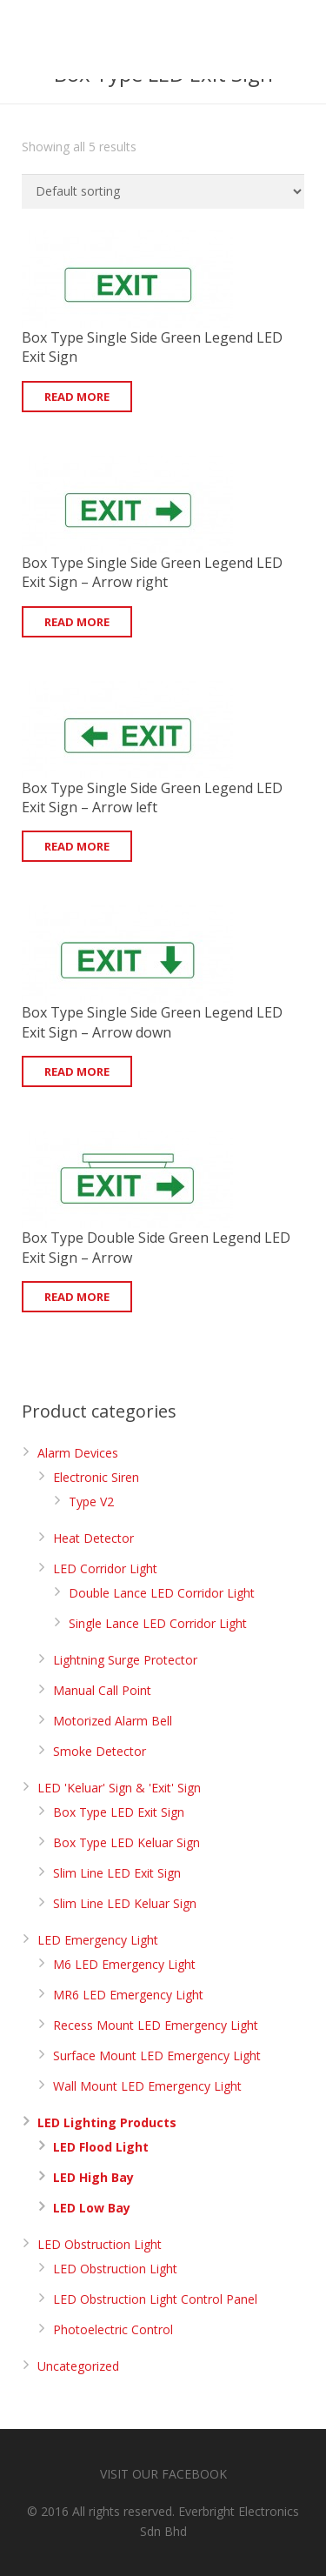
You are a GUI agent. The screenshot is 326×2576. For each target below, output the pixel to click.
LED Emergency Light (97, 1940)
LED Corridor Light (105, 1568)
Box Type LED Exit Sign (118, 1812)
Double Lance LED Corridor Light (162, 1593)
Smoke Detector (99, 1751)
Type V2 (91, 1501)
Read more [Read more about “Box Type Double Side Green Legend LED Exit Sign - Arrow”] (77, 1297)
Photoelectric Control (113, 2329)
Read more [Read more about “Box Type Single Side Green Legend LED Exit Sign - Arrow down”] (77, 1071)
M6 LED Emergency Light (124, 1964)
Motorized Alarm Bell (112, 1720)
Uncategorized (78, 2366)
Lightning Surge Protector (125, 1660)
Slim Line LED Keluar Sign (124, 1903)
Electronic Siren (96, 1477)
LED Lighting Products (106, 2122)
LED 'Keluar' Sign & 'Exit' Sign (119, 1787)
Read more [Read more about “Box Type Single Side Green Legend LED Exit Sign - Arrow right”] (77, 622)
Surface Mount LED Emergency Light (157, 2055)
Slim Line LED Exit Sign (117, 1873)
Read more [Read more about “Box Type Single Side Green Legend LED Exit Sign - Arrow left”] (77, 846)
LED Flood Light (101, 2147)
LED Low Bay (91, 2207)
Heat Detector (93, 1538)
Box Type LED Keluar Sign (126, 1842)
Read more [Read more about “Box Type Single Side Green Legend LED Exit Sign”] (77, 396)
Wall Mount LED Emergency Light (147, 2086)
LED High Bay (93, 2177)
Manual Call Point (102, 1690)
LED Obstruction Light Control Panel (155, 2299)
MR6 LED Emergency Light (128, 1994)
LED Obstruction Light (99, 2244)
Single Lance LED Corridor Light (158, 1623)
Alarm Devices (77, 1453)
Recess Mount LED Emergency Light (155, 2025)
